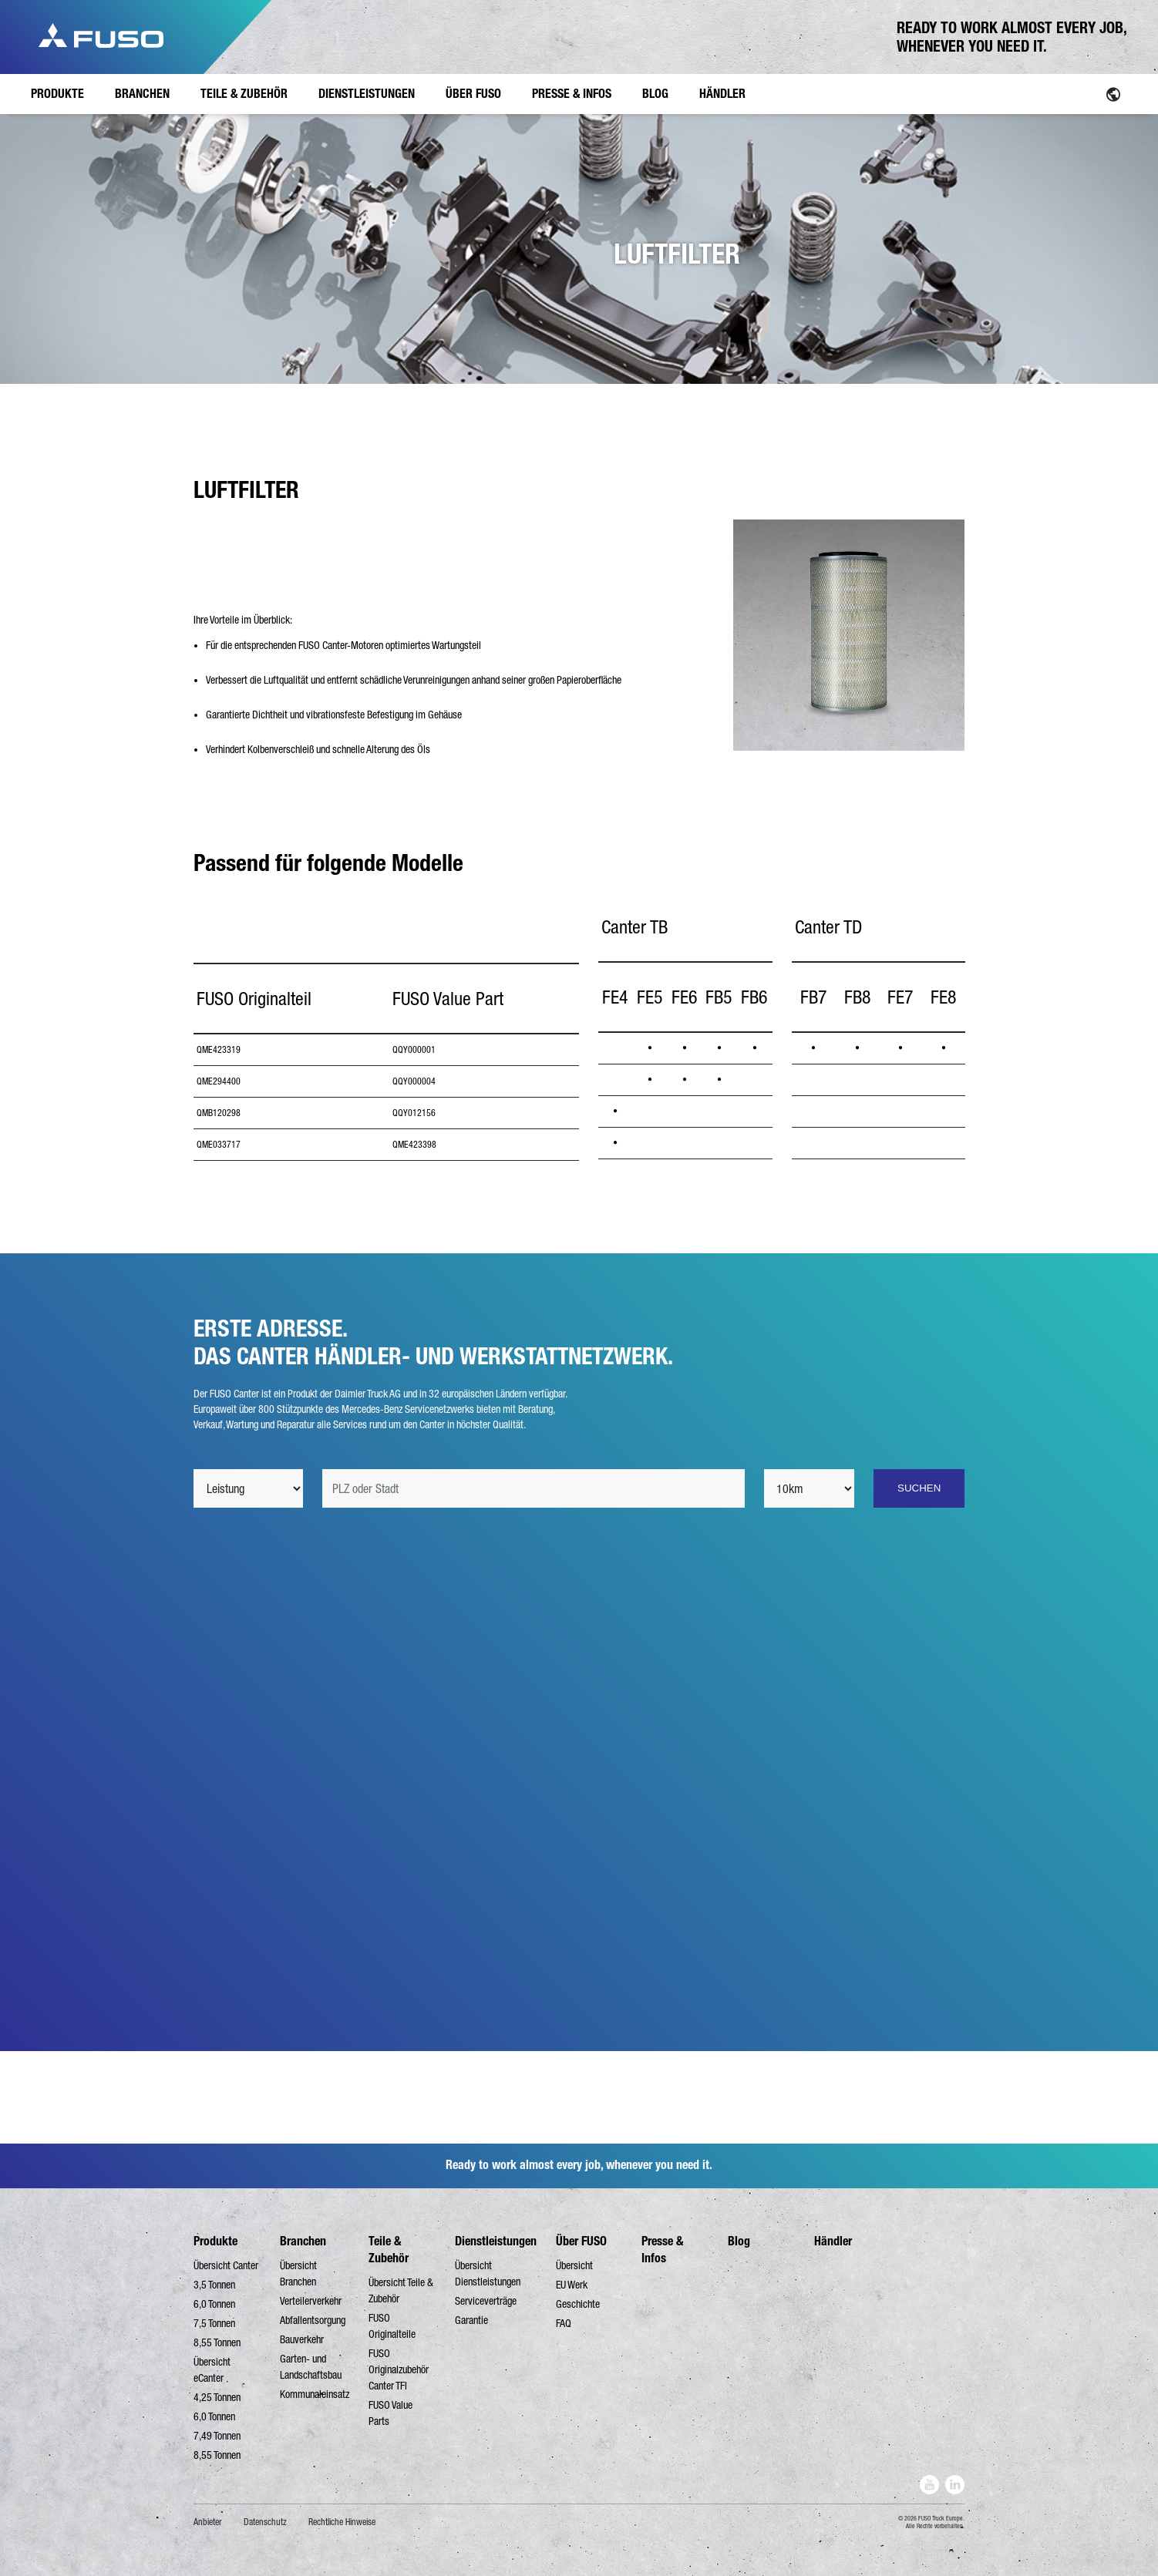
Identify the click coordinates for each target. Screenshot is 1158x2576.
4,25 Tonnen (217, 2397)
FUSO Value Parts (390, 2413)
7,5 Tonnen (214, 2323)
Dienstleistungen (496, 2241)
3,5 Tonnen (214, 2284)
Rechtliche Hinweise (341, 2522)
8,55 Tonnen (217, 2342)
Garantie (471, 2320)
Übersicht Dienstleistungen (487, 2273)
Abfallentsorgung (312, 2320)
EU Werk (571, 2284)
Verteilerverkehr (311, 2301)
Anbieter (208, 2522)
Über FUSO (581, 2241)
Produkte (215, 2241)
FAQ (563, 2323)
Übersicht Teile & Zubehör (401, 2290)
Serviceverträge (486, 2301)
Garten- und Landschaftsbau (311, 2366)
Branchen (303, 2241)
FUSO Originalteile (392, 2326)
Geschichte (578, 2304)
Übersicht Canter (226, 2265)
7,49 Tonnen (217, 2436)
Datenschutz (265, 2522)
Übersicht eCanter (212, 2370)
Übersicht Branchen (298, 2273)
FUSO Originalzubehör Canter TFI (399, 2369)
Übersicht (574, 2265)
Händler (833, 2241)
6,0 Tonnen (214, 2304)
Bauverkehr (302, 2339)
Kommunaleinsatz (314, 2394)
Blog (739, 2241)
